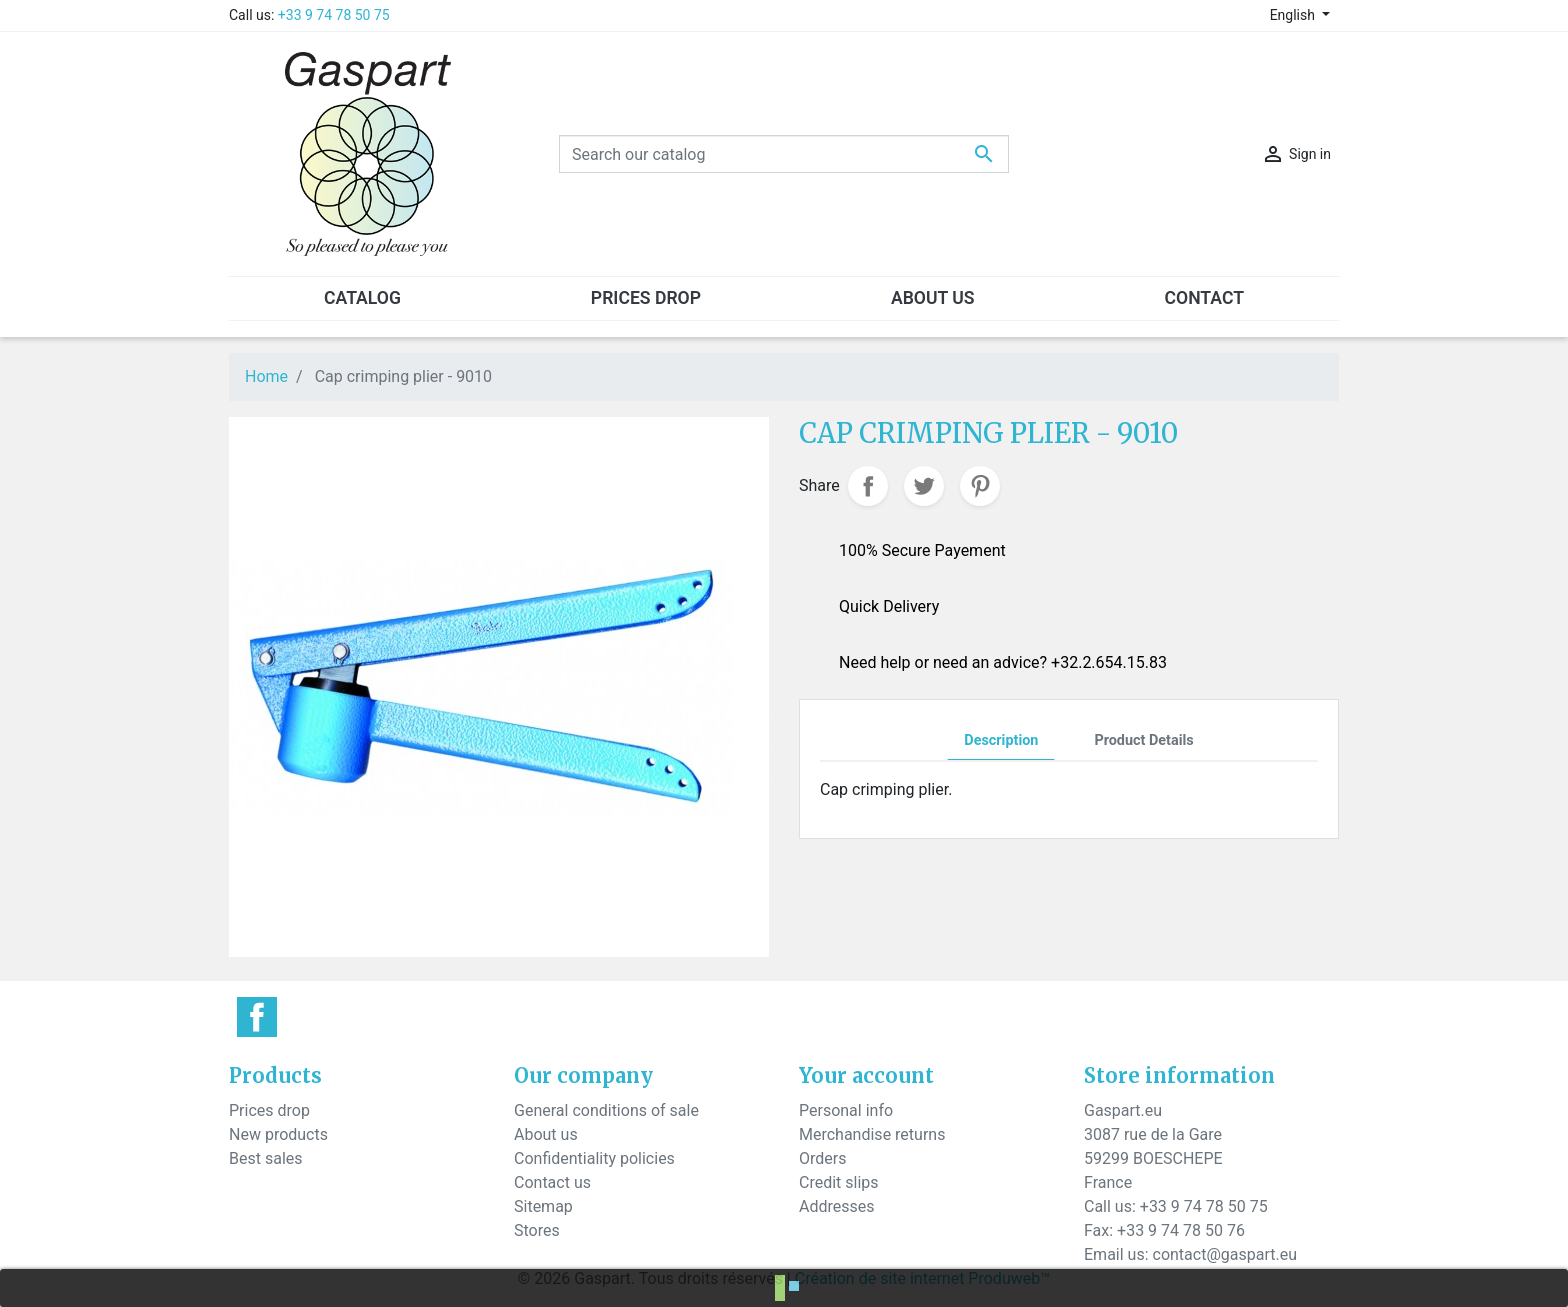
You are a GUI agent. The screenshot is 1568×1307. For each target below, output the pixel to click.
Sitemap (543, 1206)
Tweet (924, 486)
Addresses (837, 1206)
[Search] (784, 154)
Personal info (846, 1110)
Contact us (552, 1182)
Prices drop (269, 1110)
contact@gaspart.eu (1225, 1254)
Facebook (257, 1017)
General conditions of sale (606, 1110)
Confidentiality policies (594, 1158)
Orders (822, 1158)
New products (278, 1134)
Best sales (266, 1158)
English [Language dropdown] (1294, 15)
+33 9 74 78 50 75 (334, 15)
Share (868, 486)
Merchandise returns (872, 1134)
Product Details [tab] (1143, 740)
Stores (537, 1230)
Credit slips (839, 1182)
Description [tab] (1001, 740)
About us (546, 1134)
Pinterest (980, 486)
